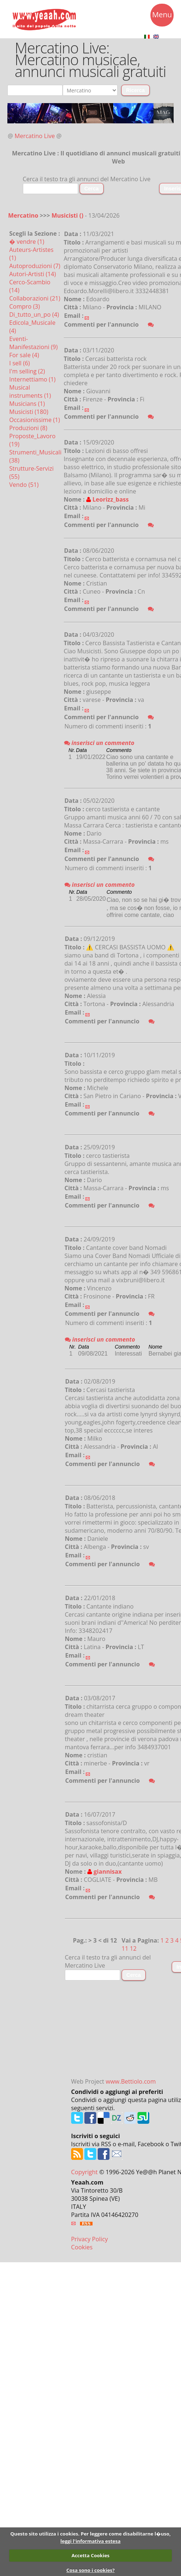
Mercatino (23, 215)
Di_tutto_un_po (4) (34, 314)
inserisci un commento (99, 743)
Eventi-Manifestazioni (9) (33, 343)
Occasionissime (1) (34, 420)
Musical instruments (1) (30, 391)
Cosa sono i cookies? (90, 2570)
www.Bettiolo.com (131, 2081)
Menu (162, 16)
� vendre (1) (26, 242)
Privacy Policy (89, 2239)
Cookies (82, 2247)
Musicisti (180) (28, 412)
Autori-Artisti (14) (32, 274)
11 (125, 1948)
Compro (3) (24, 306)
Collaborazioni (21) (34, 298)
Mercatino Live (35, 136)
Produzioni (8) (28, 428)
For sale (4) (24, 355)
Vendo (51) (24, 485)
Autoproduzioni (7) (34, 266)
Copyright (84, 2172)
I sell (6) (19, 363)
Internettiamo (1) (32, 379)
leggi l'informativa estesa (90, 2541)
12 (133, 1948)
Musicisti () (68, 215)
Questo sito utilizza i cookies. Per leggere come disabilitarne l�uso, (90, 2533)
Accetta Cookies (90, 2555)
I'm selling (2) (27, 371)
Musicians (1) (27, 404)
